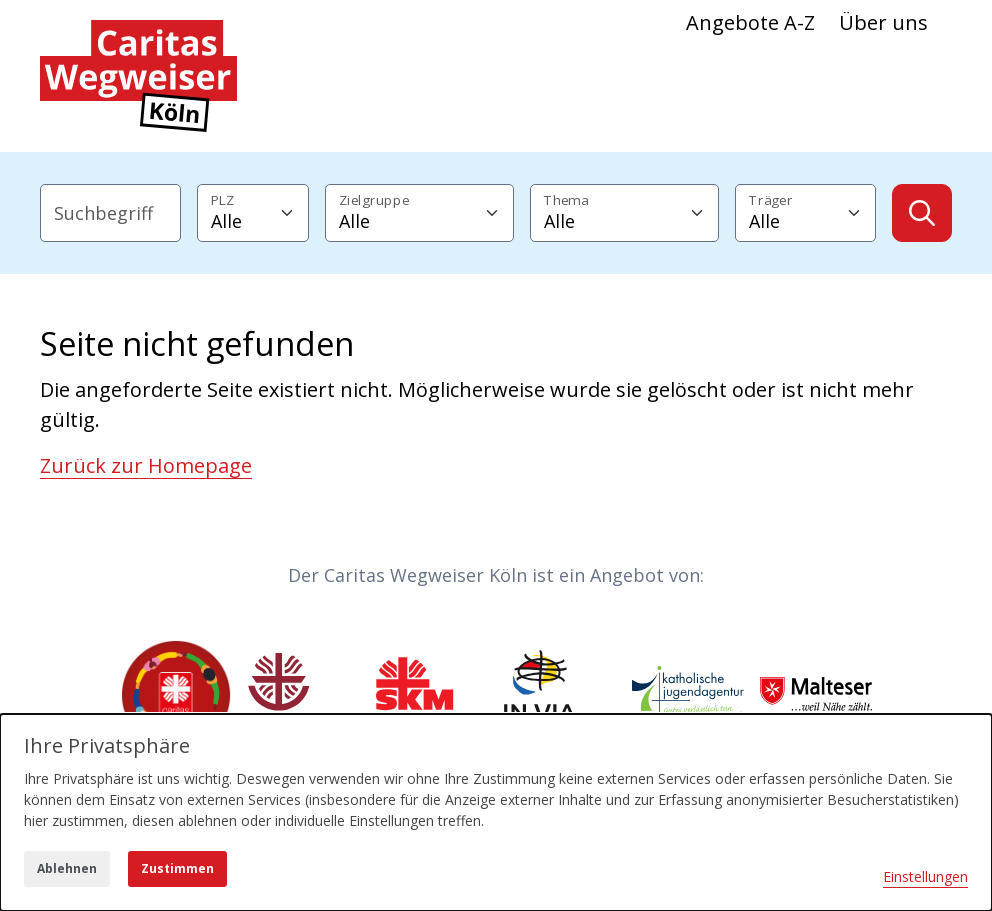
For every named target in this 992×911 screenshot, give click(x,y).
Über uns (883, 22)
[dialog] (496, 812)
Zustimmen (177, 868)
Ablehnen (67, 868)
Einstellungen (925, 876)
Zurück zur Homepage (146, 465)
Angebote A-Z (750, 22)
